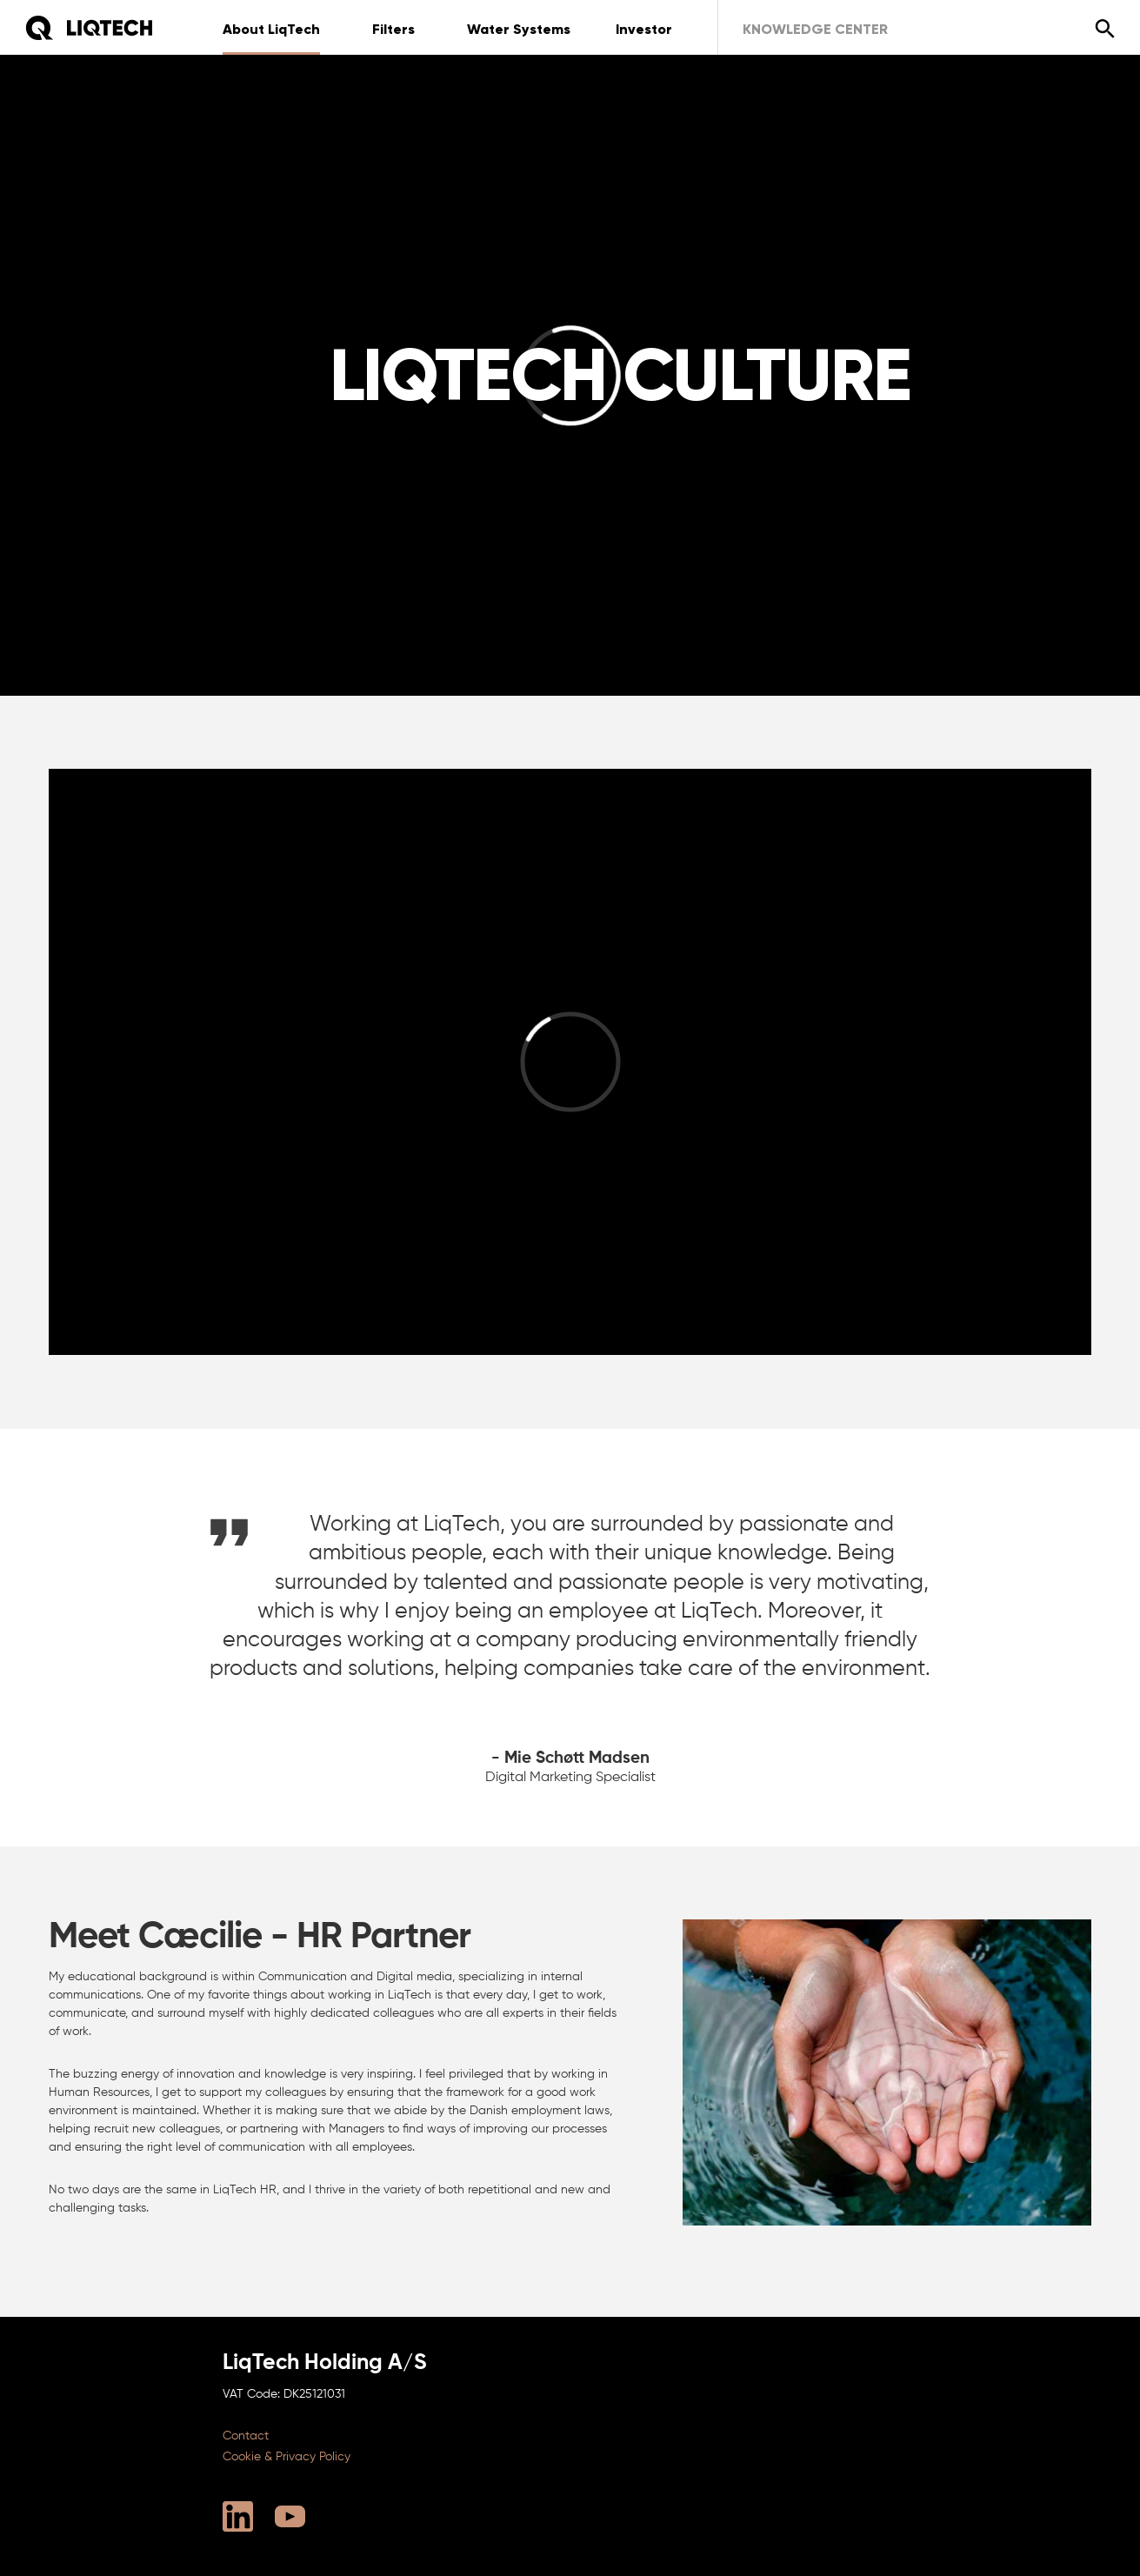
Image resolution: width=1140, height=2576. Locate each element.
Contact (246, 2436)
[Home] (88, 28)
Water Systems (518, 29)
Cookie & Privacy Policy (286, 2457)
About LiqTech (271, 29)
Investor (644, 29)
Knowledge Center (815, 29)
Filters (393, 29)
